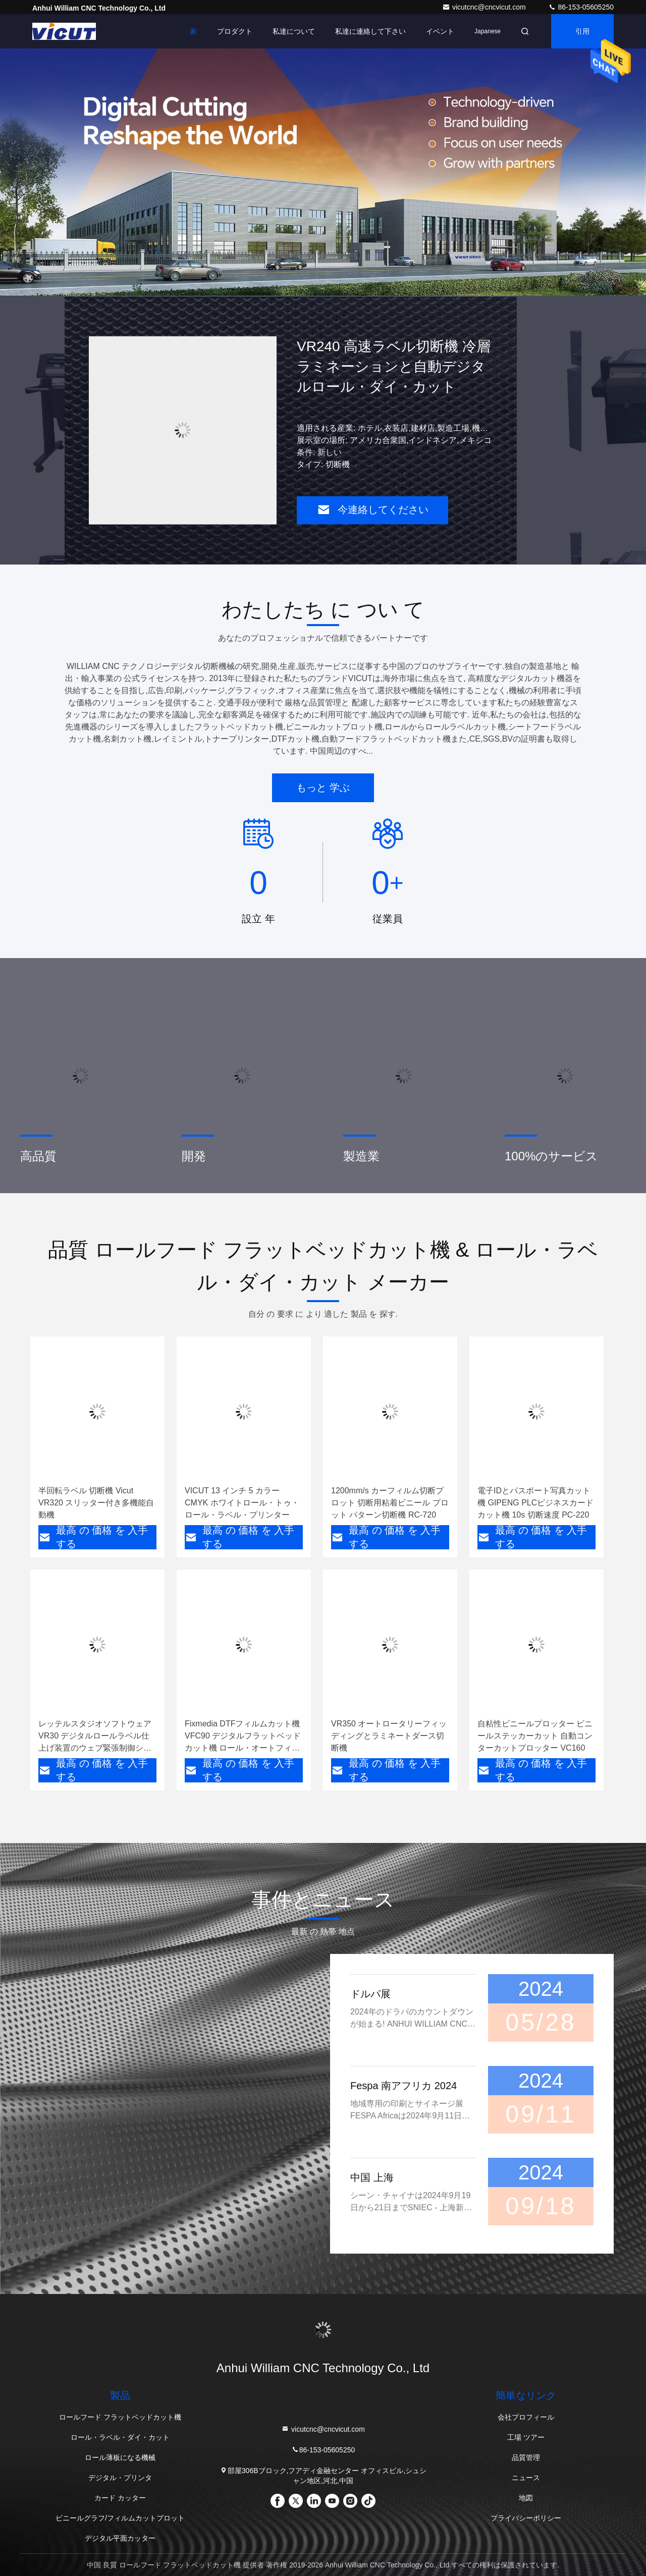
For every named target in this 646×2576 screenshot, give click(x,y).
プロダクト (234, 31)
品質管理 (526, 2457)
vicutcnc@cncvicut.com (485, 7)
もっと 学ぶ (323, 787)
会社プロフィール (526, 2417)
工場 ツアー (526, 2437)
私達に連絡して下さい (370, 31)
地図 (526, 2498)
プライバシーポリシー (526, 2518)
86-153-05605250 (581, 7)
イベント (440, 31)
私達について (294, 31)
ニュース (526, 2478)
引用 (582, 31)
